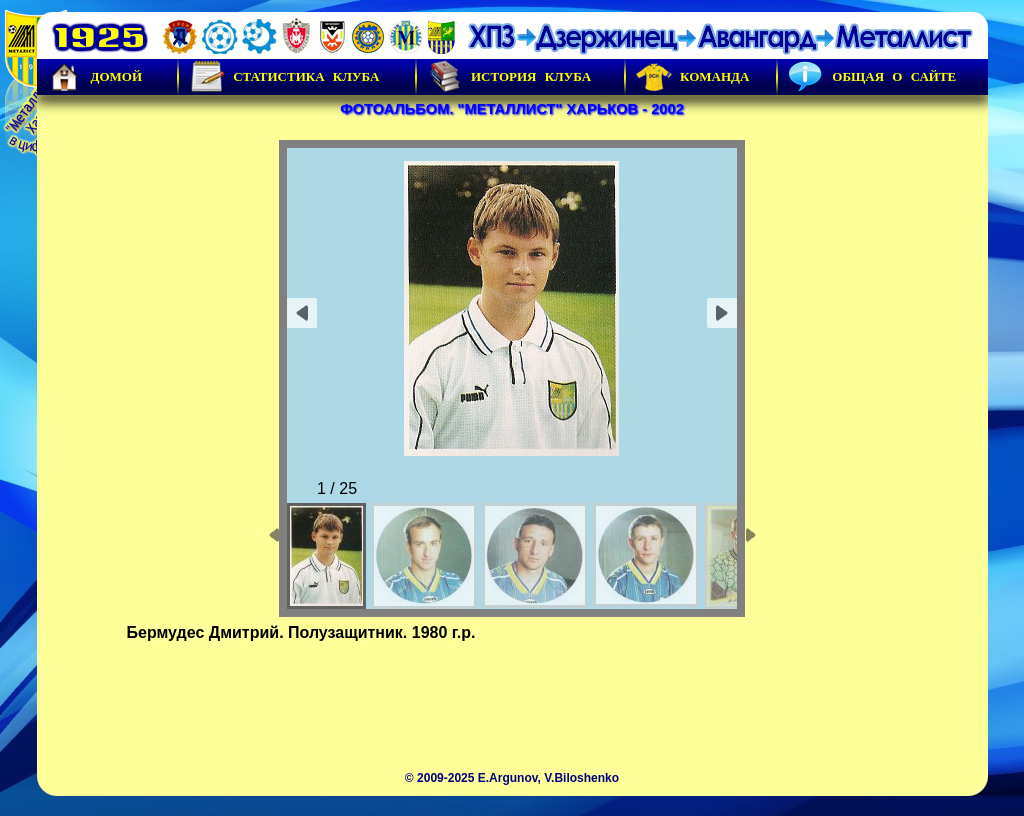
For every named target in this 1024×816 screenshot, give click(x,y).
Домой (95, 77)
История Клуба (509, 77)
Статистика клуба (284, 77)
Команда (692, 77)
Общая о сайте (872, 77)
